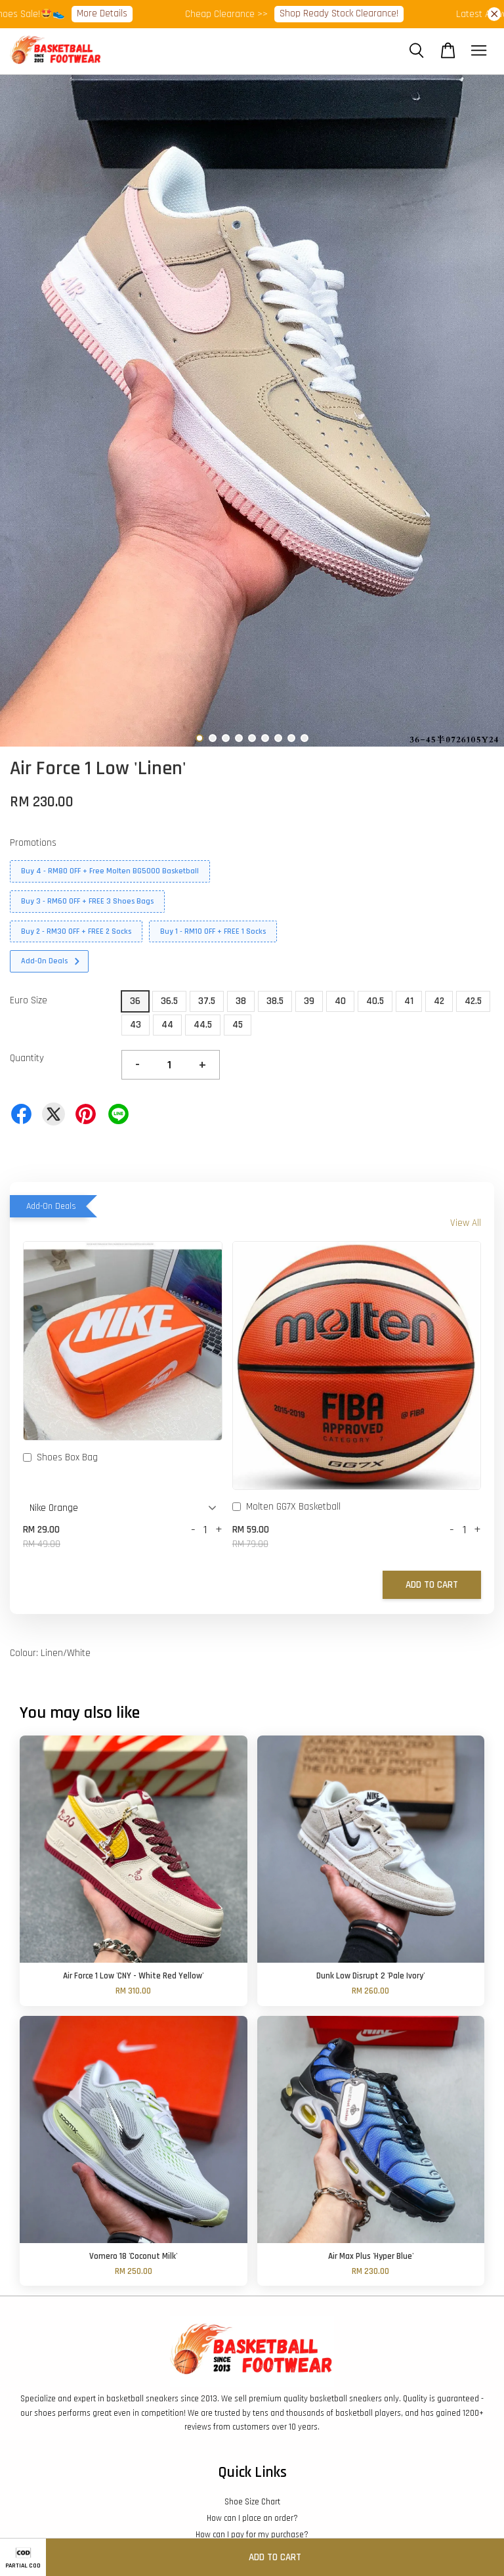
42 (439, 1001)
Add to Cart (432, 1585)
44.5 (203, 1024)
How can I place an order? (252, 2518)
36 (135, 1001)
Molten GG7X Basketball (286, 1507)
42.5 (473, 1001)
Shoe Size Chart (252, 2502)
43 (135, 1024)
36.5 (169, 1001)
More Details (114, 13)
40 (340, 1001)
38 (241, 1001)
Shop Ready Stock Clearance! (350, 13)
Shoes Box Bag (60, 1458)
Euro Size (28, 1000)
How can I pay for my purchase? (252, 2534)
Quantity (27, 1058)
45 (237, 1024)
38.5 (275, 1001)
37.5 (206, 1001)
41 (408, 1001)
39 (309, 1001)
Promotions (33, 843)
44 (167, 1024)
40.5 (375, 1001)
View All (465, 1223)
